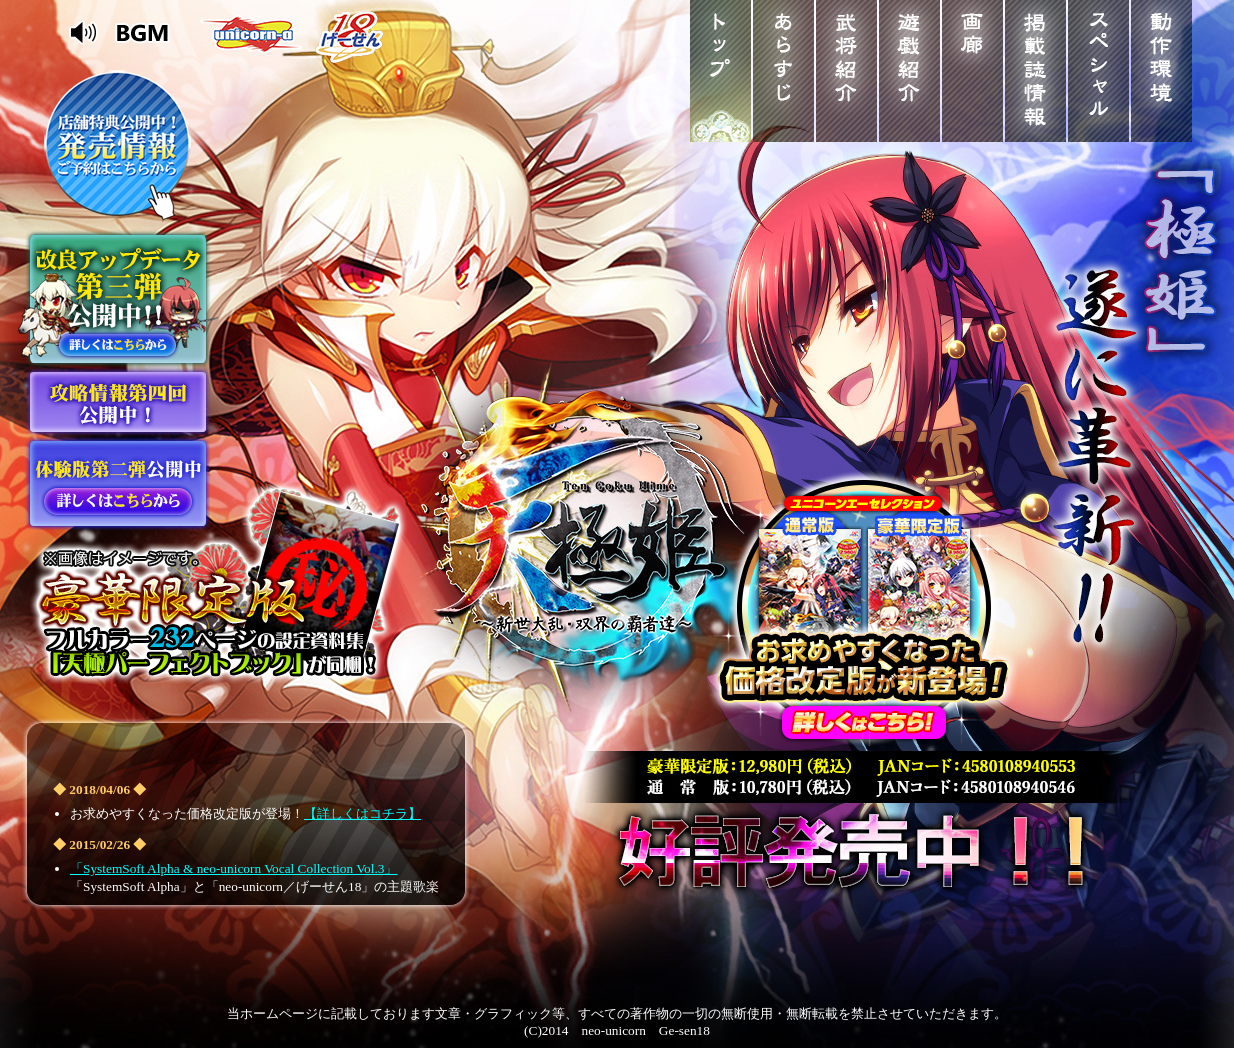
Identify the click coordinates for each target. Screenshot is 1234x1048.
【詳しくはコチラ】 (362, 813)
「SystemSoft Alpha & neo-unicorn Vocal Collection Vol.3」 (233, 868)
